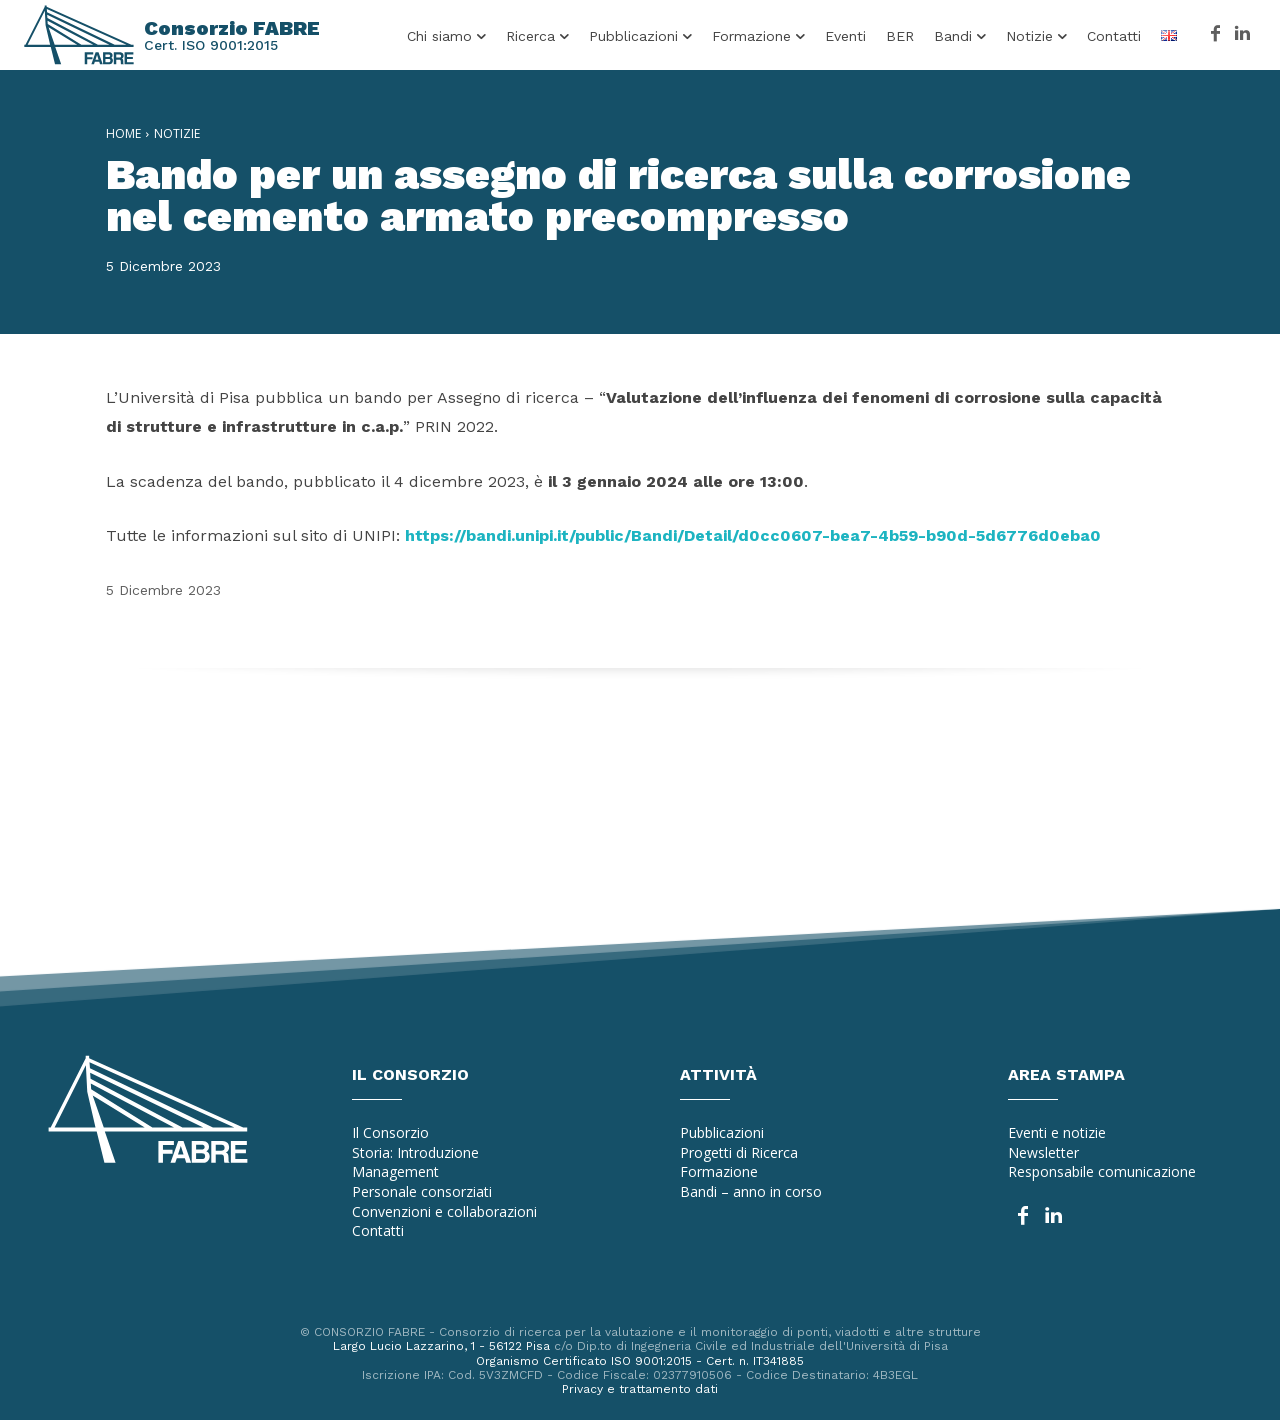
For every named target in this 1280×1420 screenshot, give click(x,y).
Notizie (177, 133)
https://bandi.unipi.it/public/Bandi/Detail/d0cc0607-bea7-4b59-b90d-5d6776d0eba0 (753, 535)
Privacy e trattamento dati (640, 1389)
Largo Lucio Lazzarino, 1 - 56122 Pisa (441, 1346)
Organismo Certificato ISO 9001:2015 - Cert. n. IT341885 (640, 1361)
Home (123, 133)
